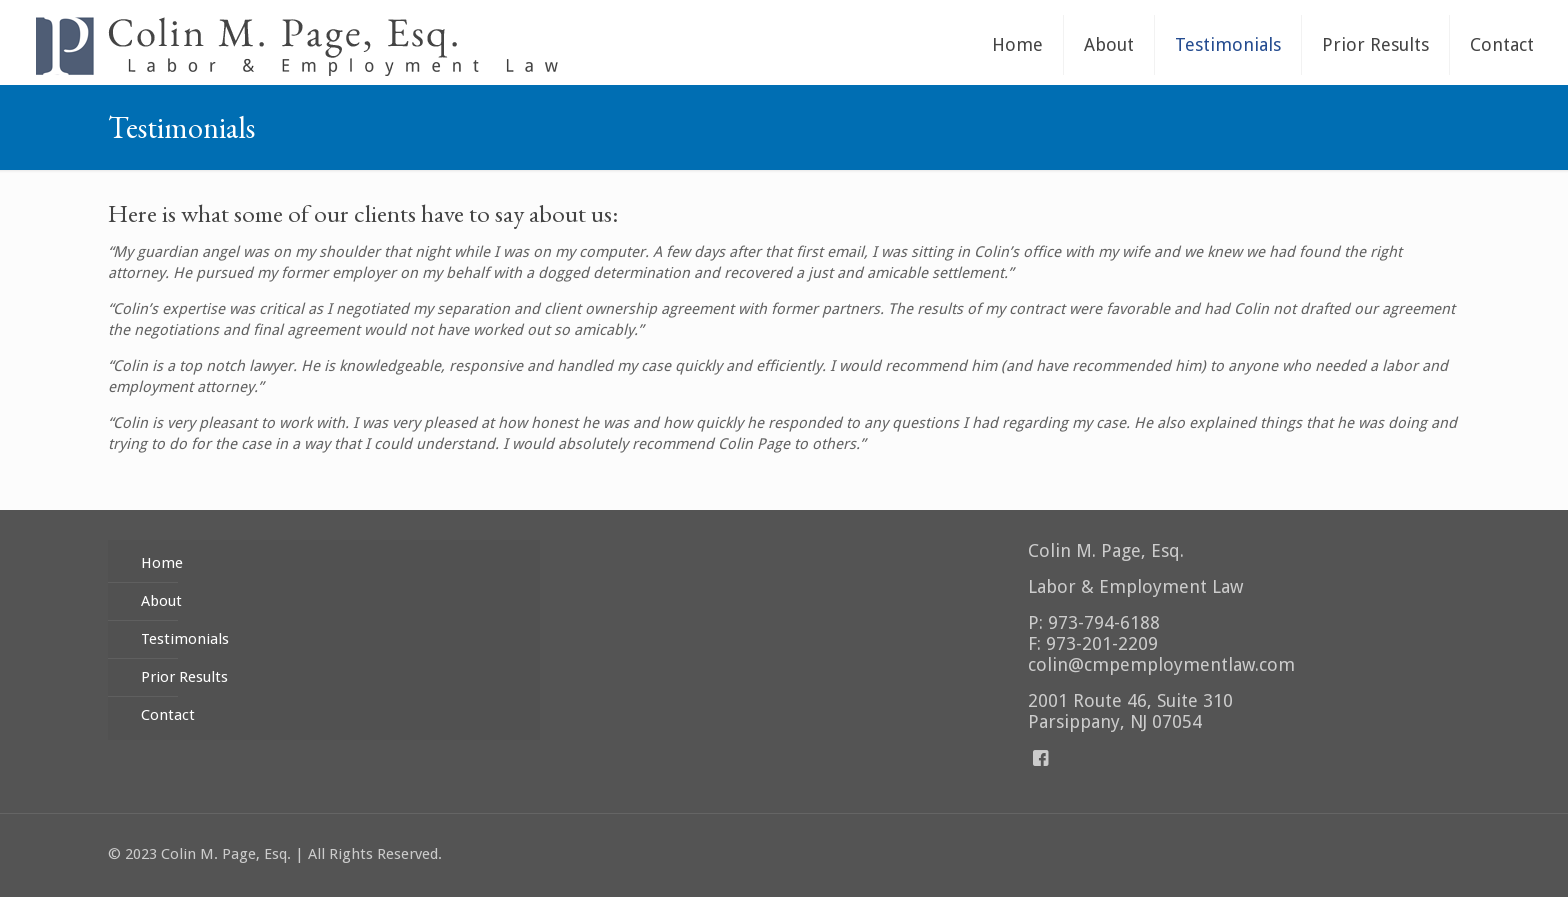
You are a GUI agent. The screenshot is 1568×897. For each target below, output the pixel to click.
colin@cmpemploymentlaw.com (1161, 664)
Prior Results (184, 677)
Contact (168, 715)
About (161, 601)
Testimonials (185, 639)
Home (162, 563)
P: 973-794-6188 (1094, 622)
